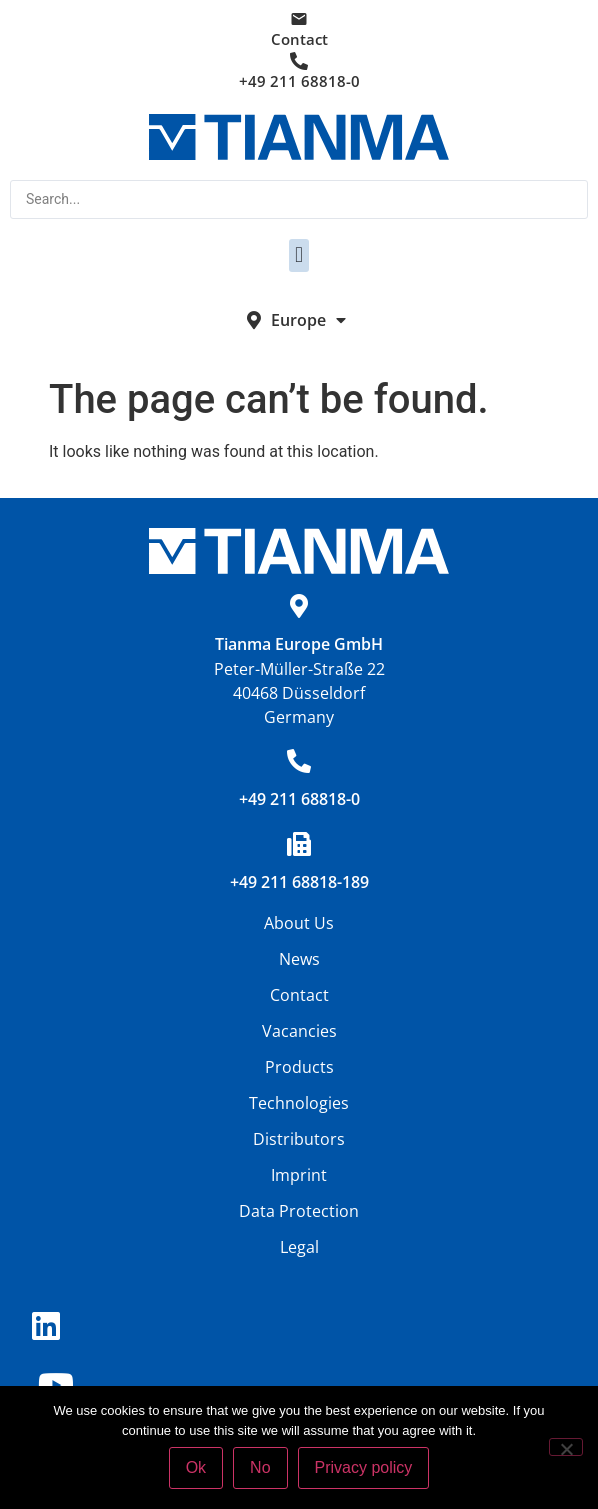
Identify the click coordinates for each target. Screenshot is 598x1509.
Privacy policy (364, 1467)
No (260, 1467)
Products (299, 1067)
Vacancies (299, 1031)
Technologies (299, 1103)
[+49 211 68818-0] (299, 761)
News (299, 959)
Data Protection (299, 1211)
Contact (299, 39)
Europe (308, 320)
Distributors (299, 1139)
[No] (566, 1447)
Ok (196, 1467)
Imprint (299, 1175)
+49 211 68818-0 (299, 81)
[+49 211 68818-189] (299, 844)
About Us (299, 923)
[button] (298, 255)
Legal (299, 1247)
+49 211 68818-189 (299, 882)
